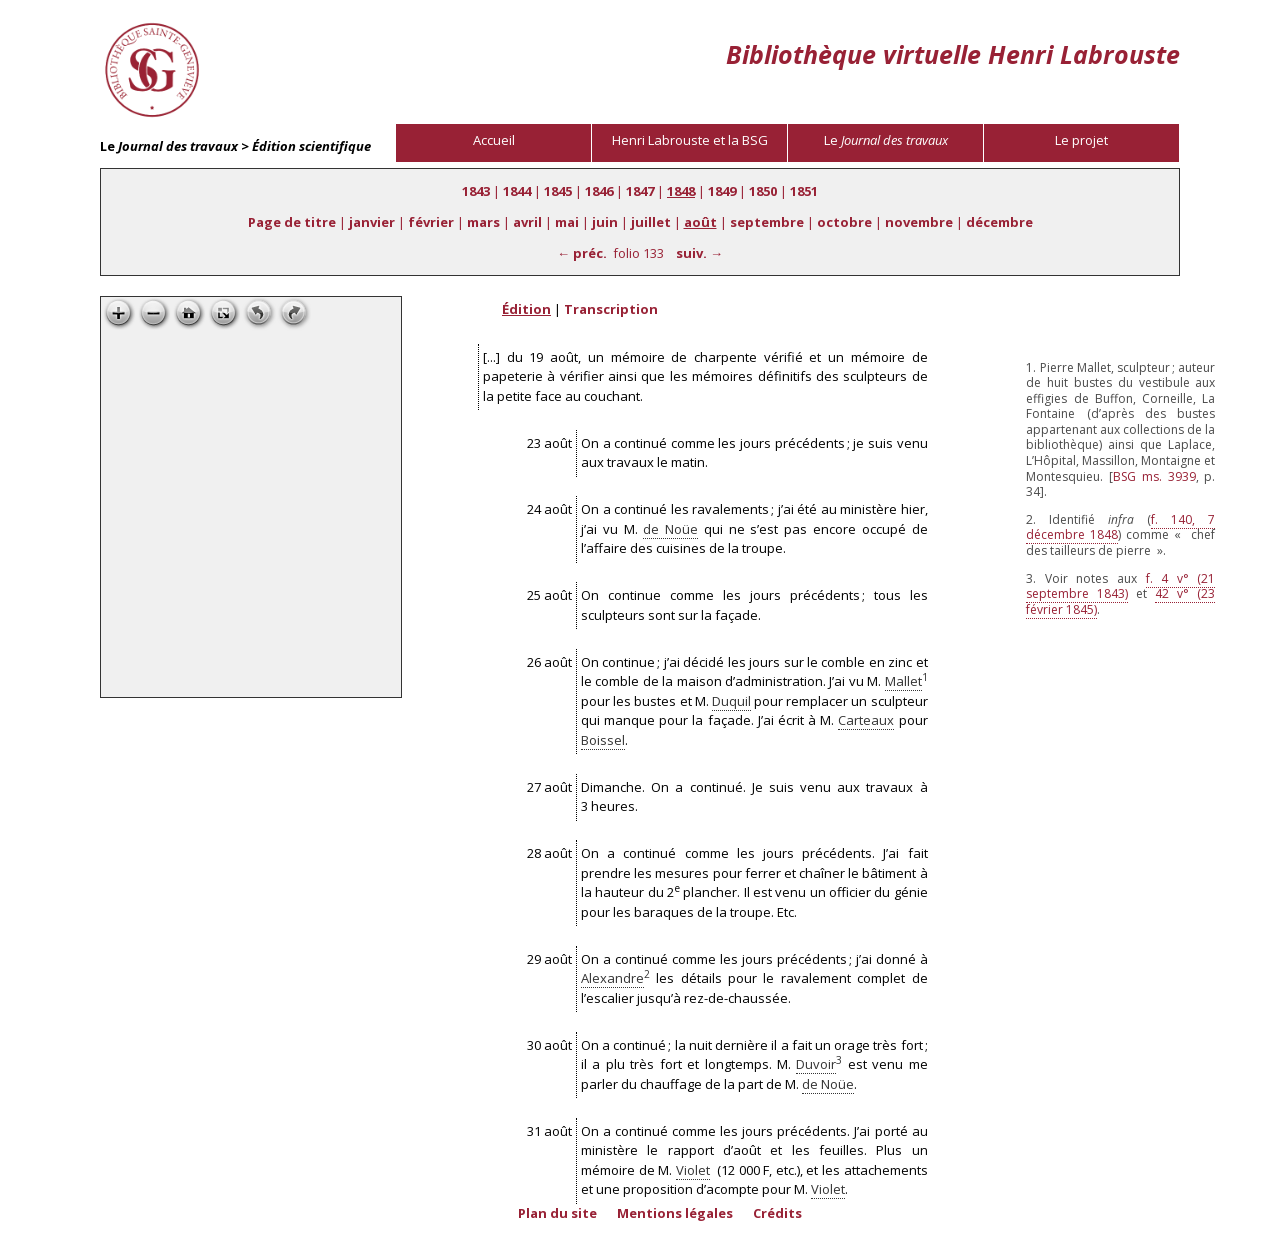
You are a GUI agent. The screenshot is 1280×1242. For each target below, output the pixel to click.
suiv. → (699, 253)
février (431, 222)
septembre (767, 222)
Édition (526, 309)
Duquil (731, 701)
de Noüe (670, 529)
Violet (693, 1170)
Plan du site (557, 1213)
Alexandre (612, 978)
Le (886, 140)
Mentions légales (675, 1213)
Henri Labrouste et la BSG (690, 140)
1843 (476, 191)
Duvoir (816, 1064)
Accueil (494, 140)
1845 (558, 191)
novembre (919, 222)
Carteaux (866, 720)
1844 (517, 191)
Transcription (611, 309)
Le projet (1081, 140)
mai (567, 222)
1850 (763, 191)
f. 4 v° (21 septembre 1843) (1120, 586)
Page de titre (292, 222)
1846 (599, 191)
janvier (372, 222)
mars (483, 222)
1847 (640, 191)
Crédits (777, 1213)
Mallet (903, 681)
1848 (681, 191)
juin (605, 222)
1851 (804, 191)
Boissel (603, 740)
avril (527, 222)
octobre (844, 222)
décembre (999, 222)
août (700, 222)
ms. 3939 (1154, 476)
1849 (722, 191)
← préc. (582, 253)
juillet (651, 222)
